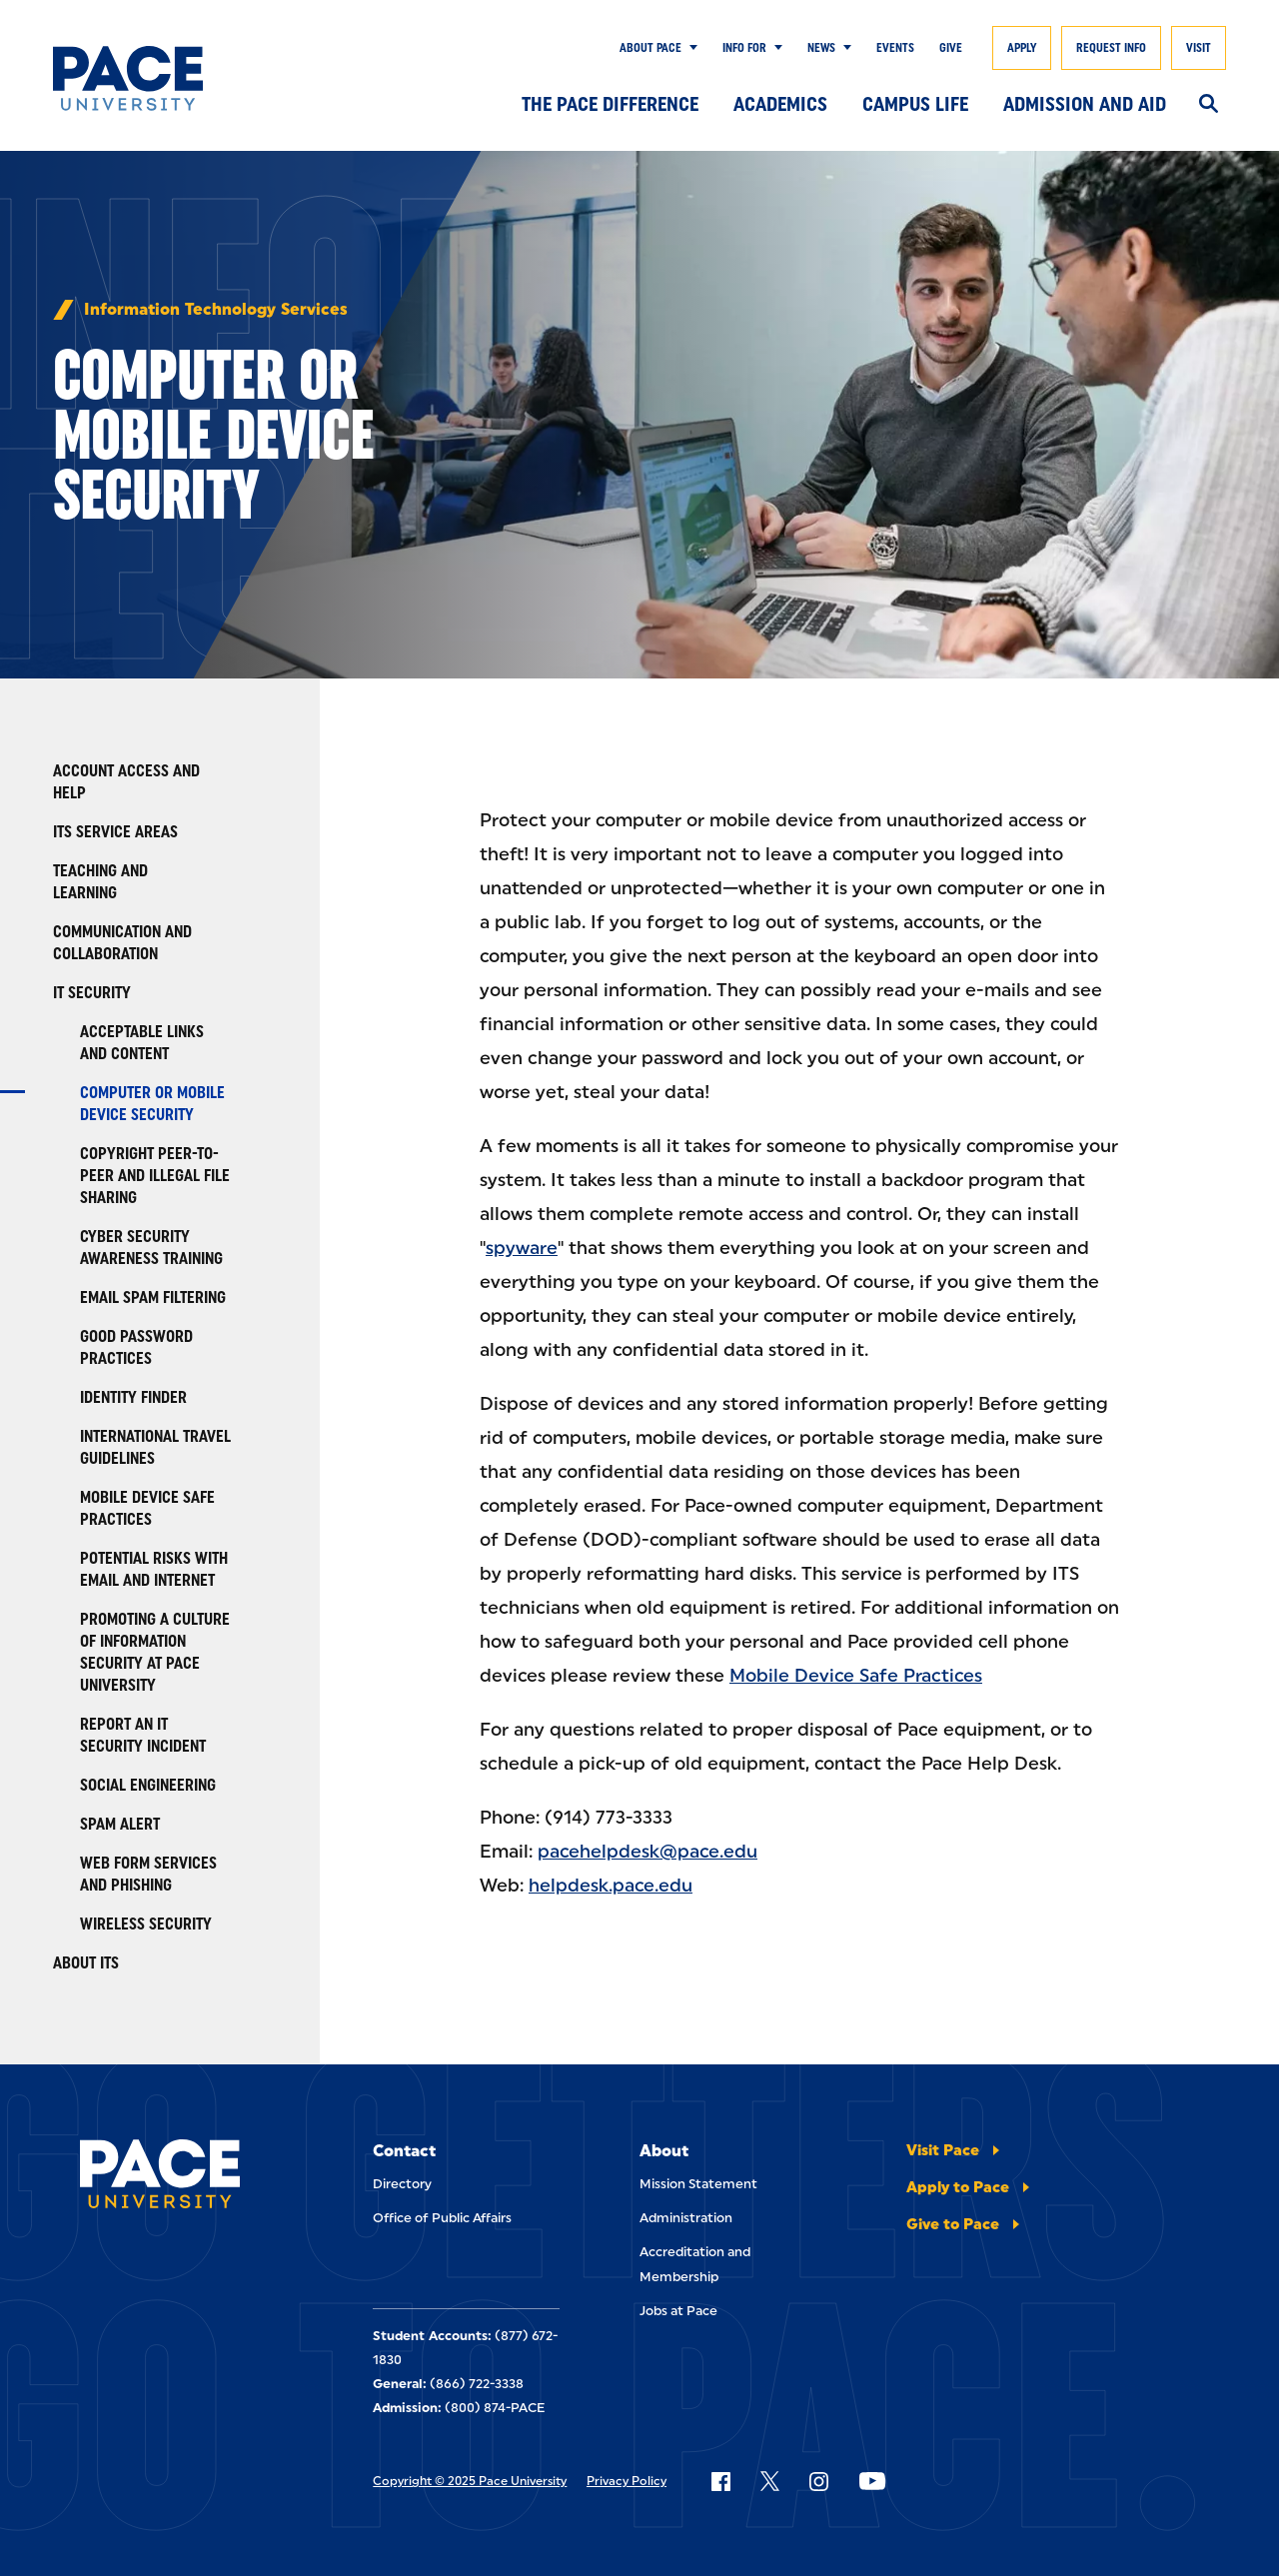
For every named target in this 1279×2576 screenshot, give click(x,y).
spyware (522, 1248)
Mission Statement (698, 2183)
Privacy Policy (626, 2481)
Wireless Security (146, 1924)
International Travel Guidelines (155, 1447)
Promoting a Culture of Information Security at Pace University (155, 1652)
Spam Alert (120, 1824)
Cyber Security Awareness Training (151, 1247)
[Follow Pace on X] (769, 2481)
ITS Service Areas (115, 831)
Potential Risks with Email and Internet (154, 1569)
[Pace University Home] (133, 78)
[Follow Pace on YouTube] (872, 2481)
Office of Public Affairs (442, 2217)
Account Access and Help (126, 781)
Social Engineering (148, 1785)
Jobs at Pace (678, 2310)
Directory (402, 2183)
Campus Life (915, 104)
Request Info (1111, 48)
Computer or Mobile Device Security (152, 1103)
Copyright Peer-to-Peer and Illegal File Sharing (155, 1175)
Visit (1198, 48)
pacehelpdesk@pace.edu (647, 1852)
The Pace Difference (610, 104)
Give (950, 48)
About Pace (650, 48)
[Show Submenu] (689, 48)
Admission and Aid (1084, 104)
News (821, 48)
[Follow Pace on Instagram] (818, 2481)
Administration (686, 2217)
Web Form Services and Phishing (148, 1874)
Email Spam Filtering (153, 1297)
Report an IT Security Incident (143, 1735)
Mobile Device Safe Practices (147, 1508)
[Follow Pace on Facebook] (720, 2481)
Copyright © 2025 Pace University (470, 2481)
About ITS (86, 1962)
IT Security (92, 992)
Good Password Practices (136, 1347)
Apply (1021, 48)
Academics (780, 104)
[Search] (1208, 105)
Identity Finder (133, 1397)
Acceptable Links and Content (142, 1042)
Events (895, 48)
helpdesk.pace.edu (610, 1886)
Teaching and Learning (100, 881)
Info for (744, 48)
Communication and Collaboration (122, 942)
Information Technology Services (216, 310)
